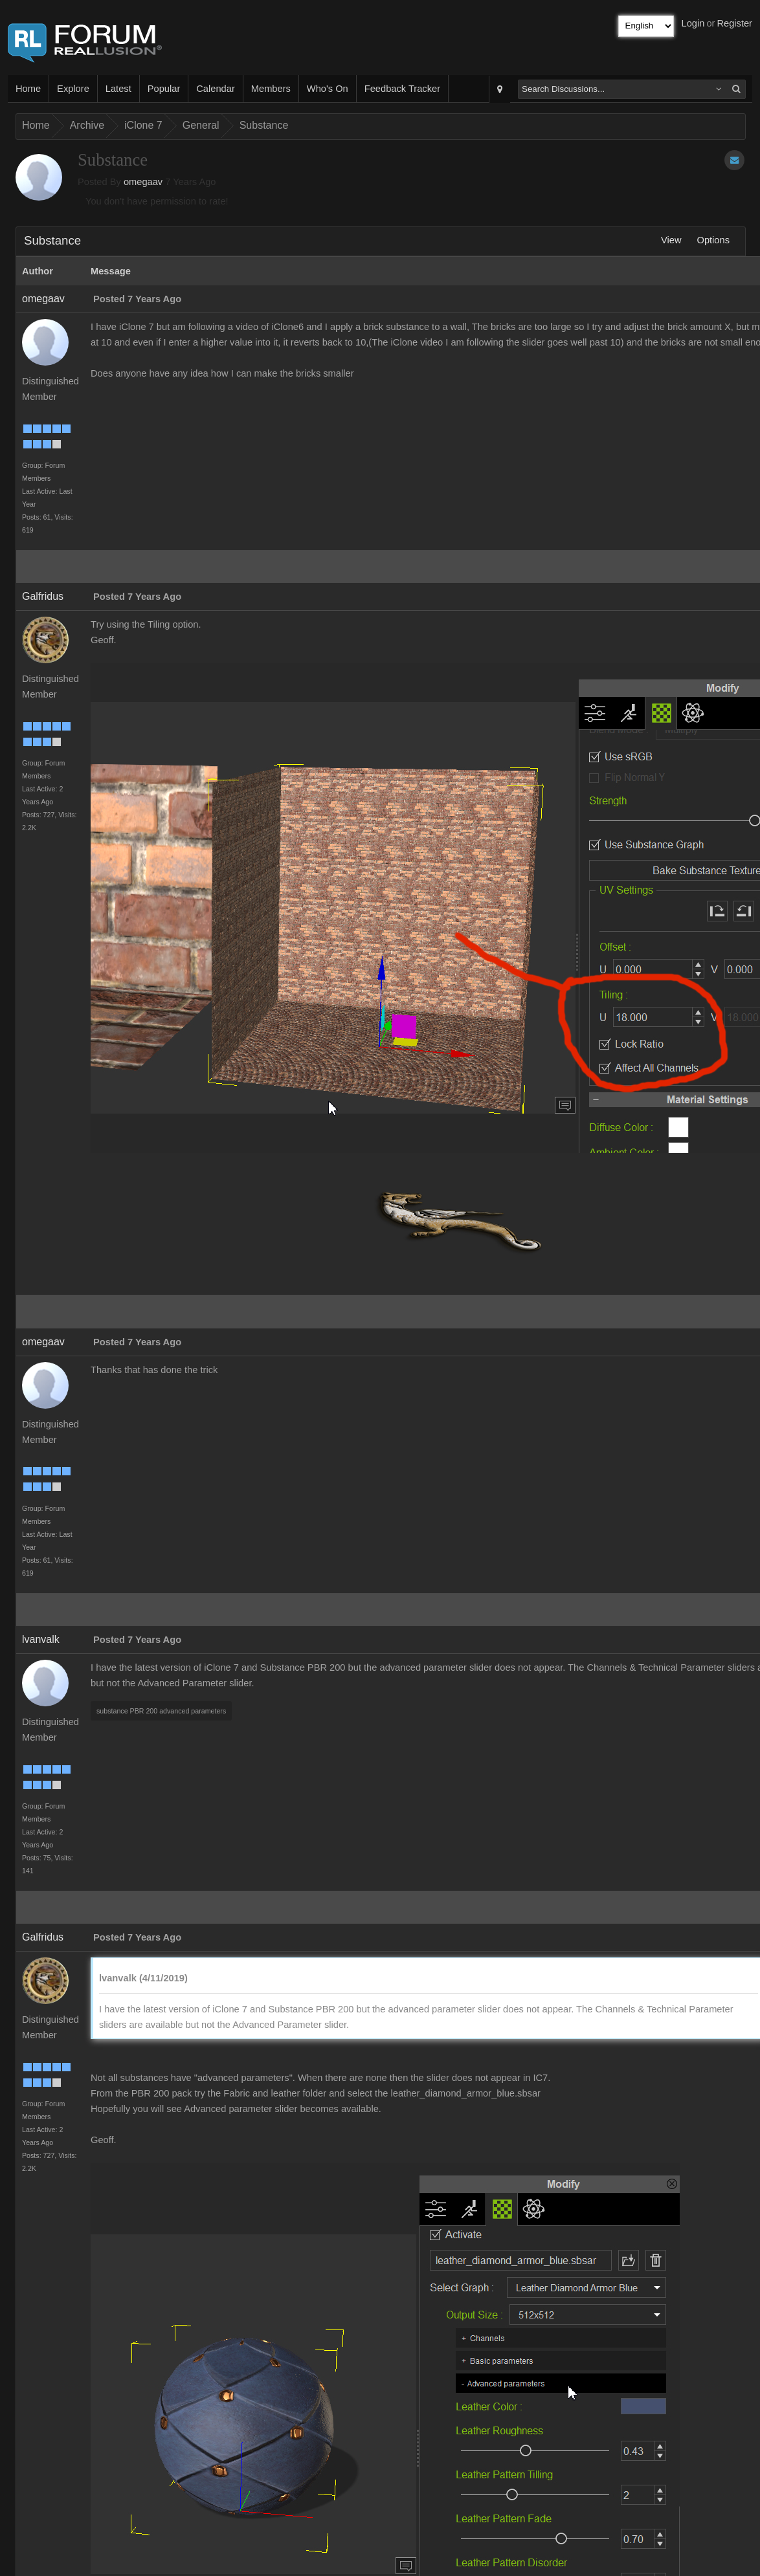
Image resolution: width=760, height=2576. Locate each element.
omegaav (143, 182)
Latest (118, 88)
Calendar (215, 88)
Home (28, 88)
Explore (73, 88)
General (201, 125)
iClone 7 (143, 125)
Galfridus (42, 596)
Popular (164, 88)
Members (270, 88)
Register (734, 23)
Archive (87, 125)
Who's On (327, 88)
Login (693, 23)
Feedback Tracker (402, 88)
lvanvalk (41, 1639)
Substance (264, 125)
